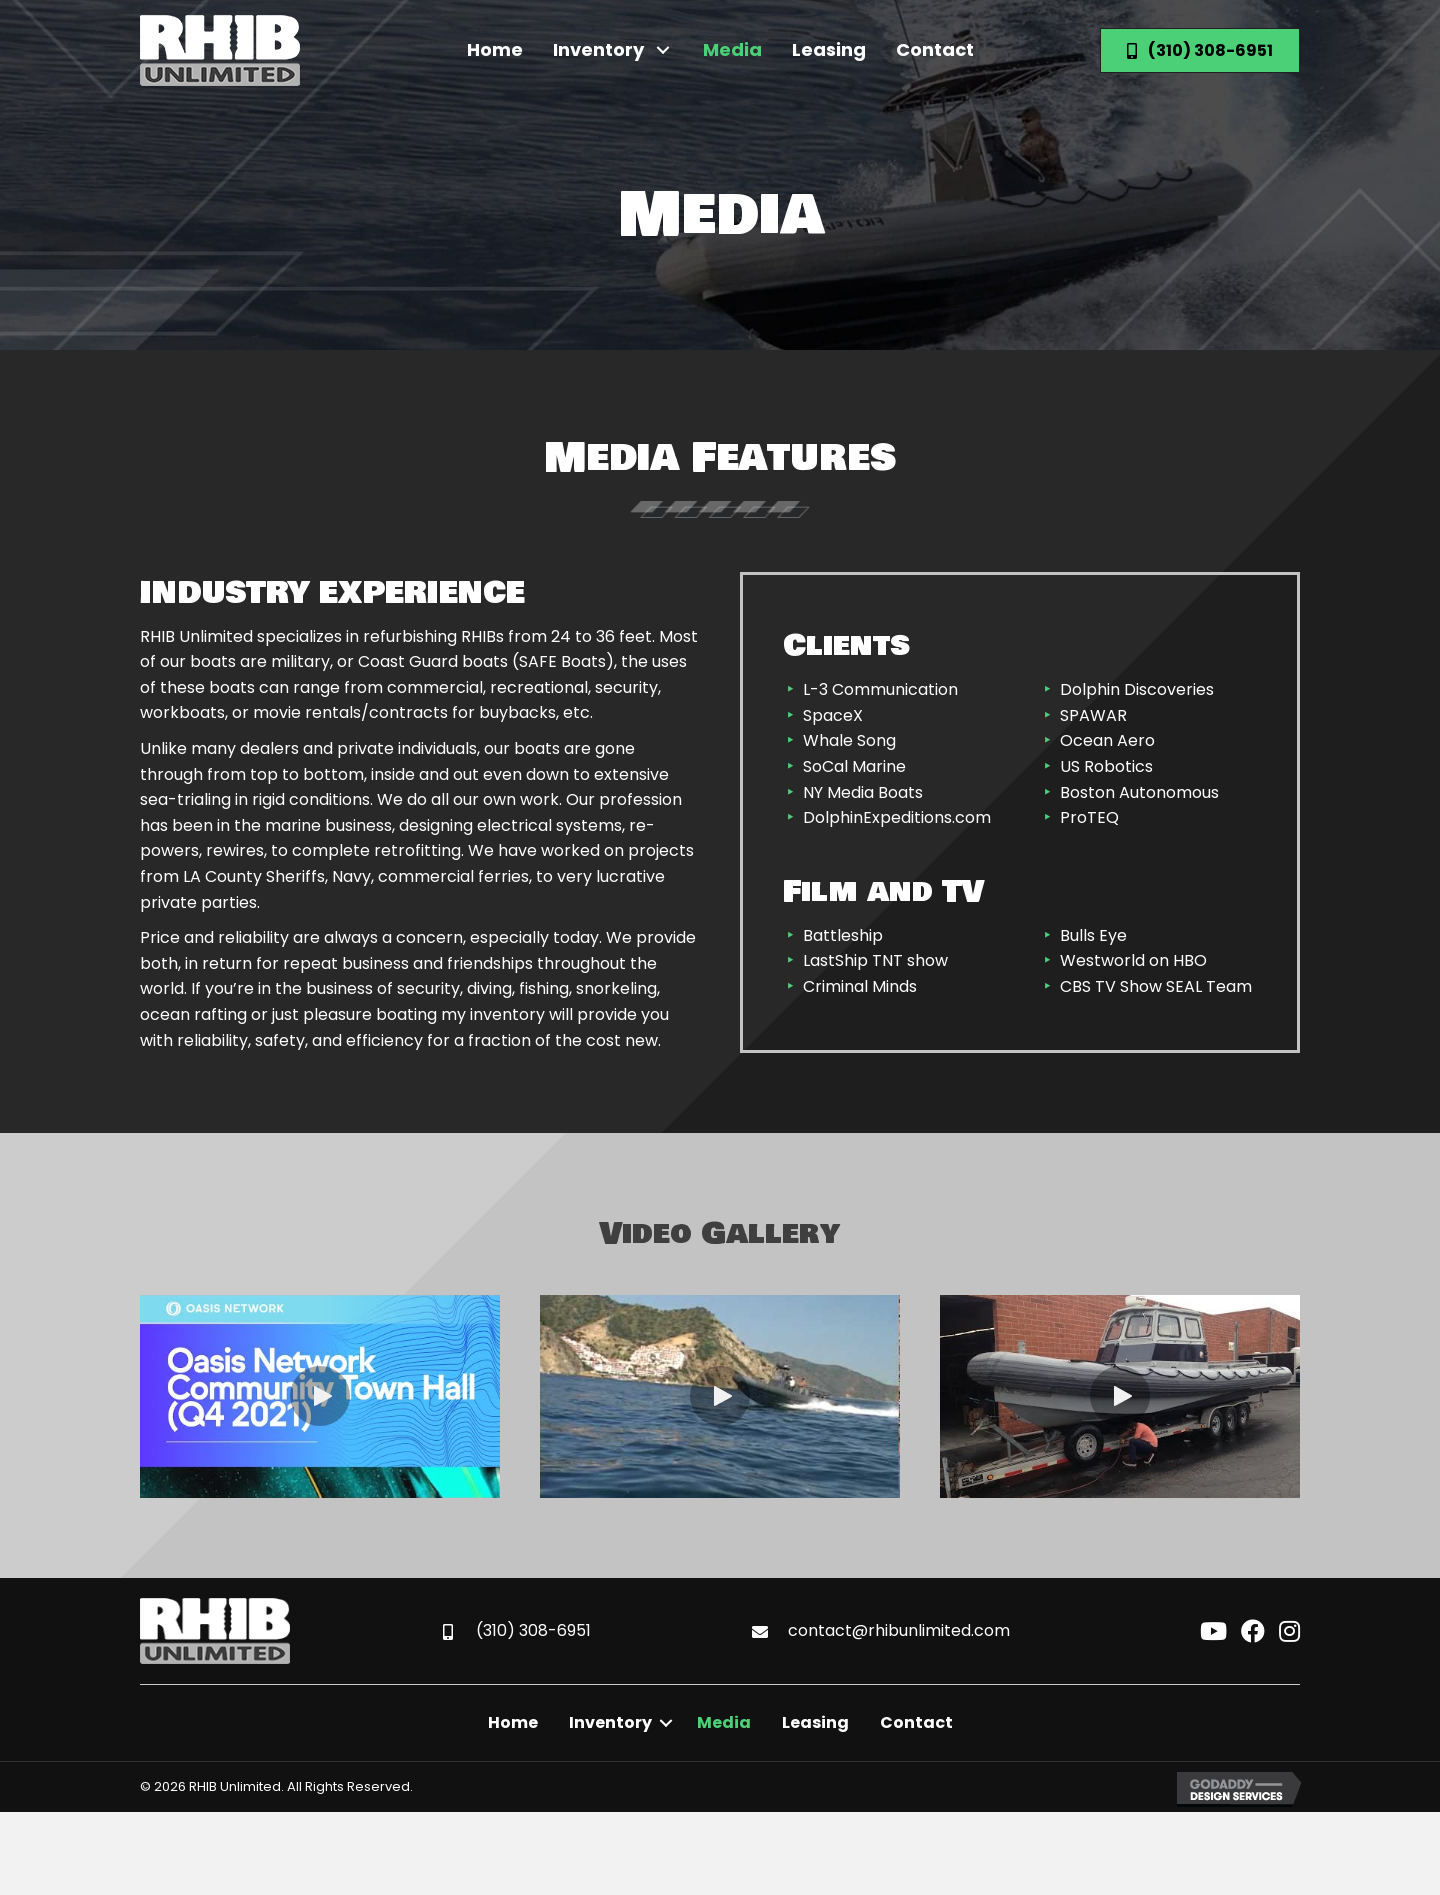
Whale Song (849, 740)
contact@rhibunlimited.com (899, 1630)
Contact (916, 1722)
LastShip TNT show (875, 960)
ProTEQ (1089, 817)
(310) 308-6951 (533, 1630)
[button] (663, 50)
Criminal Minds (860, 986)
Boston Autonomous (1139, 792)
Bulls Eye (1093, 935)
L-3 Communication (880, 689)
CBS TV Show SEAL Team (1156, 986)
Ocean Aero (1107, 740)
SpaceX (833, 715)
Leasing (815, 1722)
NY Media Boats (863, 792)
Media (724, 1722)
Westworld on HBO (1133, 960)
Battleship (843, 935)
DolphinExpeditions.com (897, 817)
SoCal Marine (854, 766)
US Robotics (1106, 766)
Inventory (610, 1722)
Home (513, 1722)
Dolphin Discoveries (1137, 689)
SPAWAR (1093, 715)
